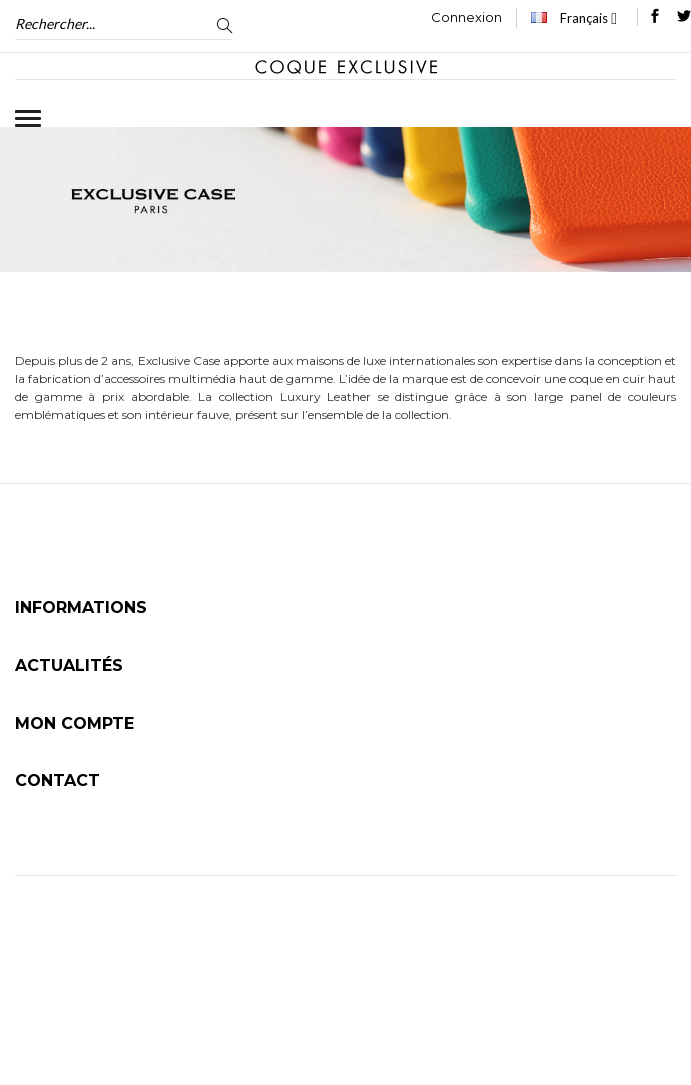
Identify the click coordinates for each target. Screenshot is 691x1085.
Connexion (466, 17)
